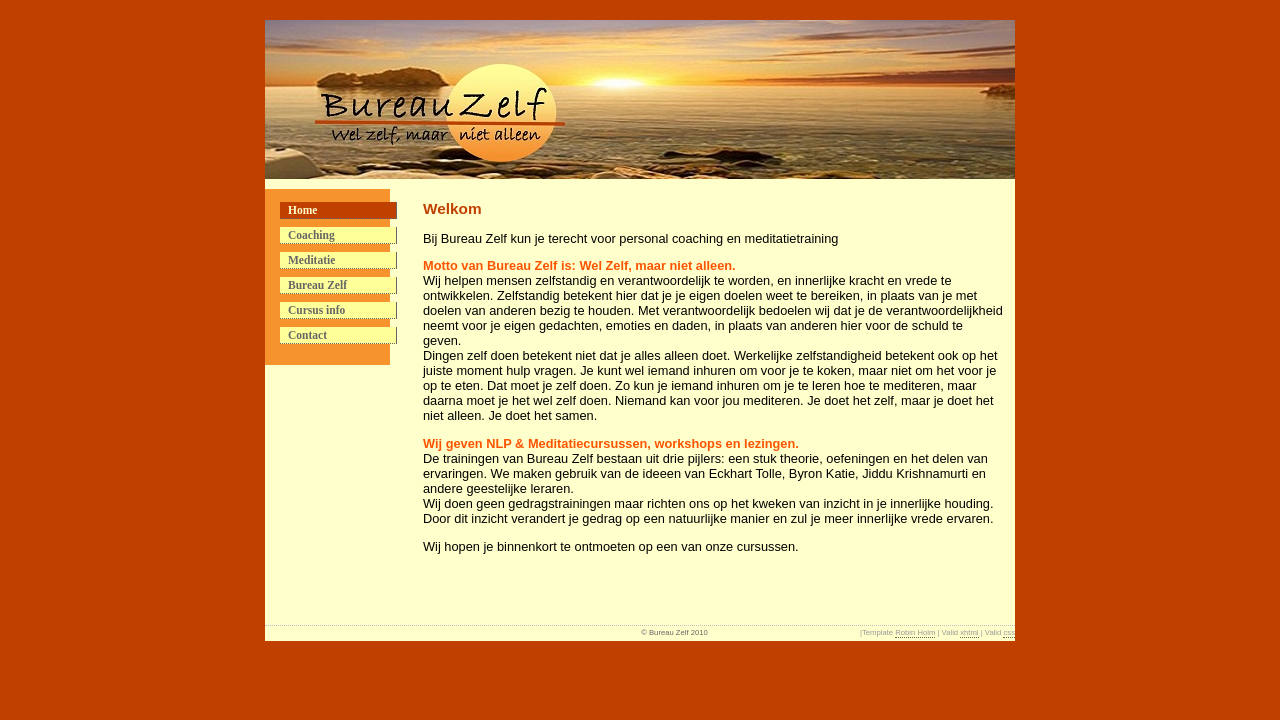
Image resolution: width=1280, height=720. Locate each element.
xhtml (969, 632)
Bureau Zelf (317, 285)
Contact (307, 335)
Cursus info (316, 310)
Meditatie (311, 260)
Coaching (311, 235)
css (1009, 632)
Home (302, 210)
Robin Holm (915, 632)
